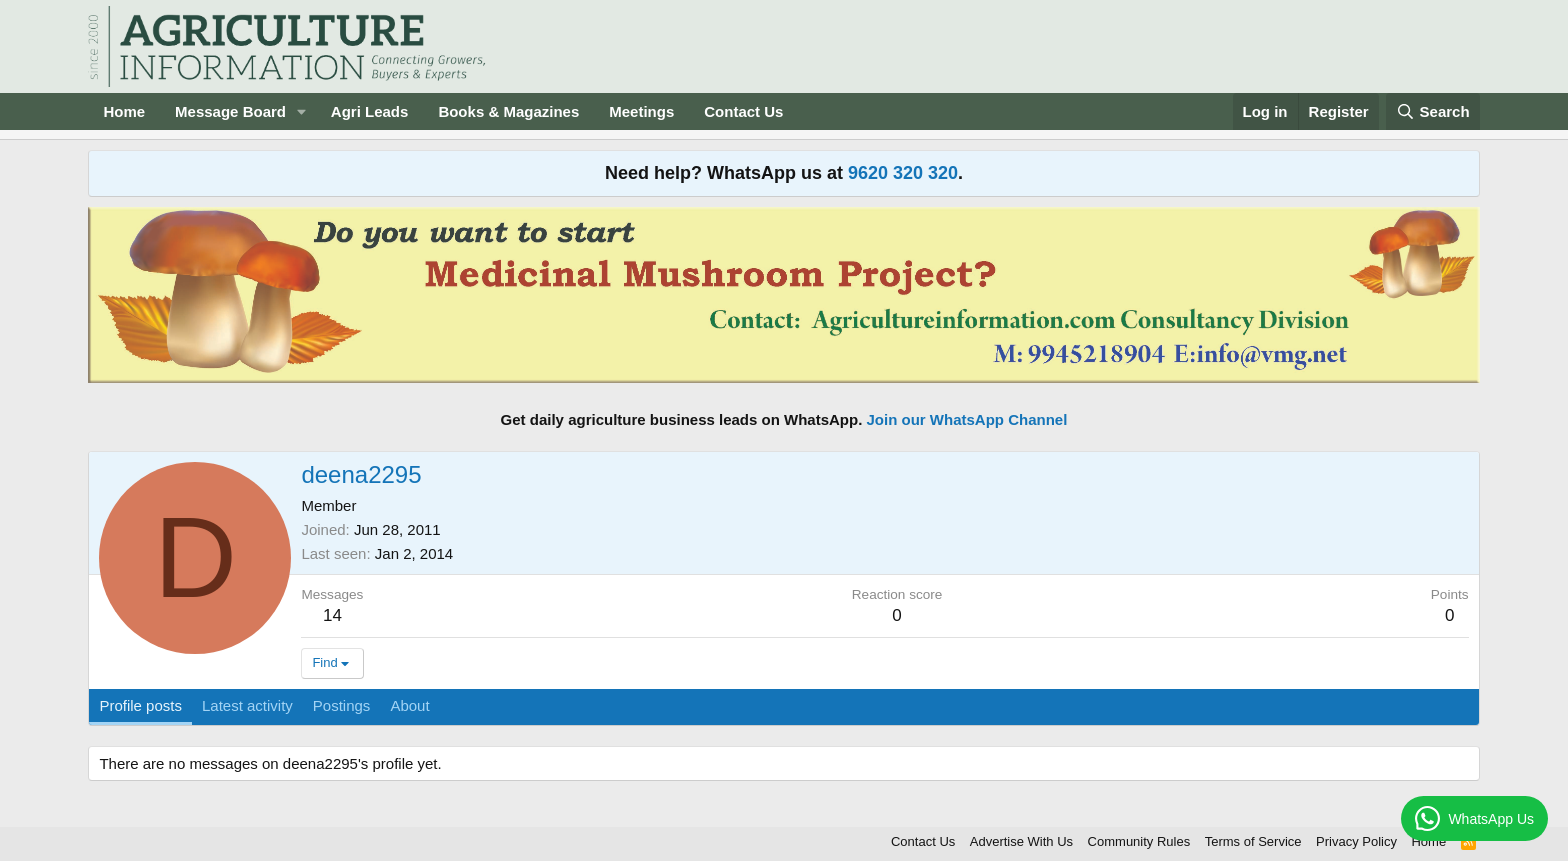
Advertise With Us (1021, 841)
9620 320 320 (903, 173)
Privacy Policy (1356, 841)
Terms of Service (1253, 841)
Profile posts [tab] (140, 705)
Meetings (641, 111)
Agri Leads (370, 111)
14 (332, 615)
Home (124, 111)
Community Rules (1139, 841)
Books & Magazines (508, 111)
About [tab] (409, 705)
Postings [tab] (342, 705)
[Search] (1433, 111)
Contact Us (743, 111)
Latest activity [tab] (247, 705)
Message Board (230, 111)
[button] (302, 111)
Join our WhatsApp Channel (967, 419)
